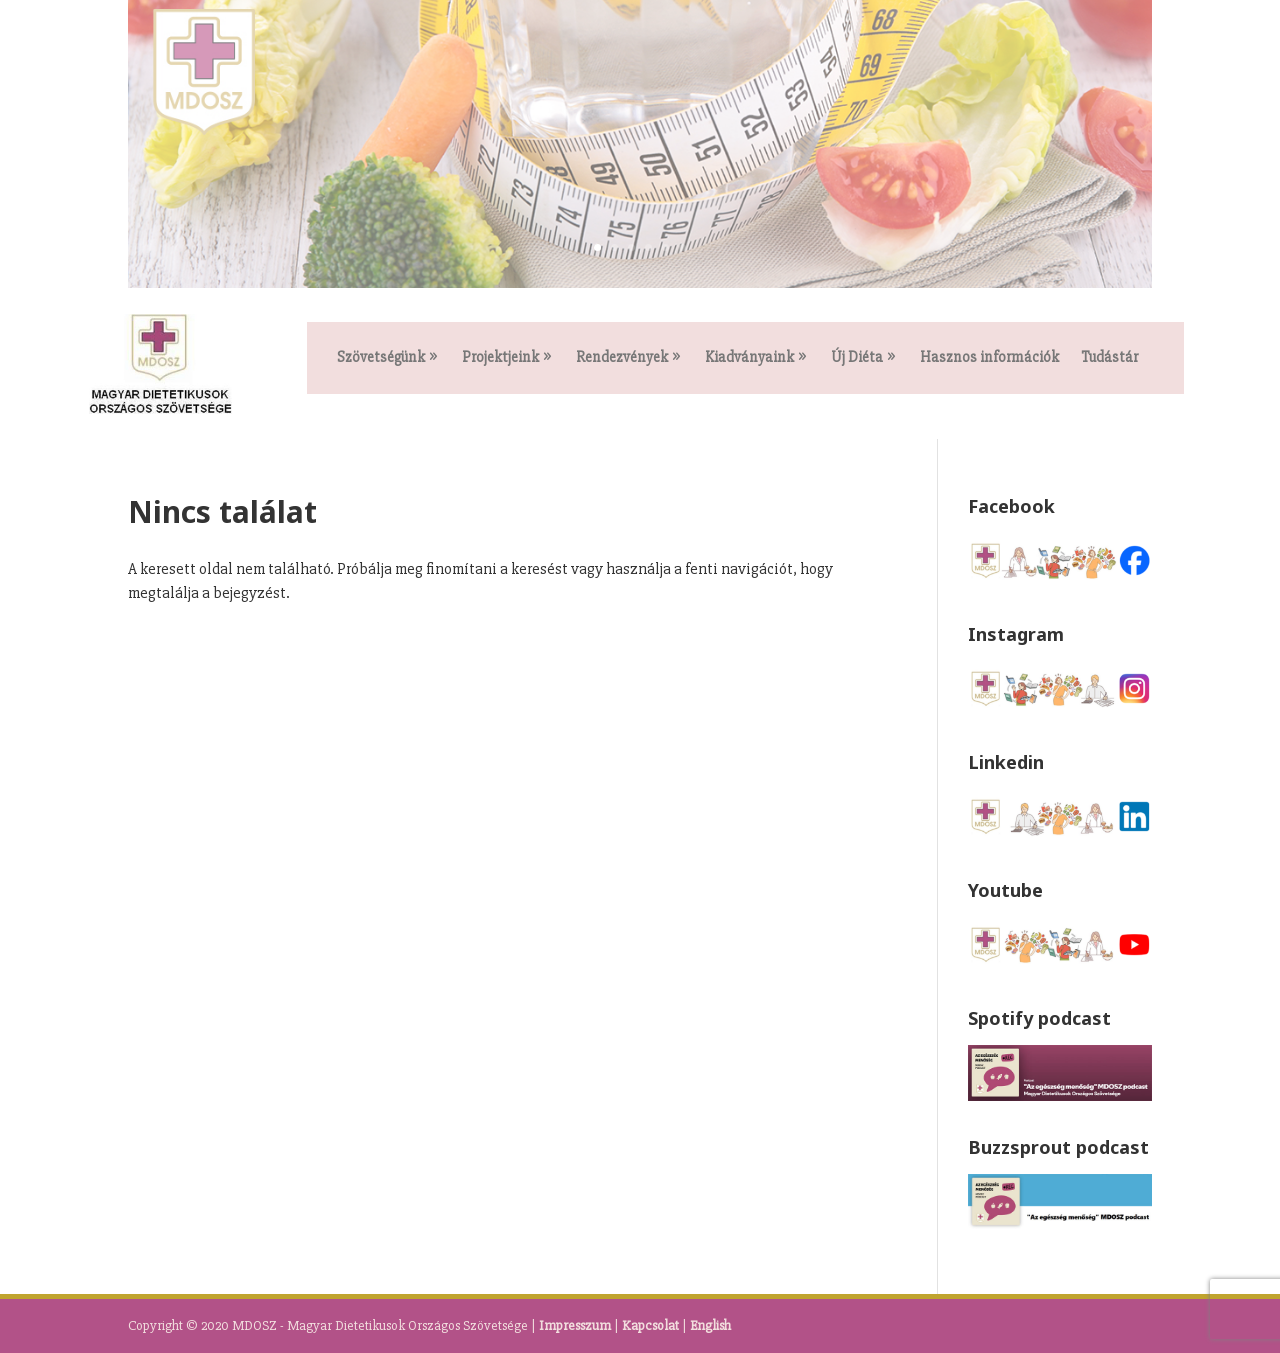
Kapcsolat (650, 1325)
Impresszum (575, 1325)
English (710, 1325)
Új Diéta (857, 358)
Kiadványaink (749, 358)
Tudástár (1109, 358)
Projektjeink (500, 358)
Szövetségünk (381, 358)
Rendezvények (622, 358)
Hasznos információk (989, 358)
